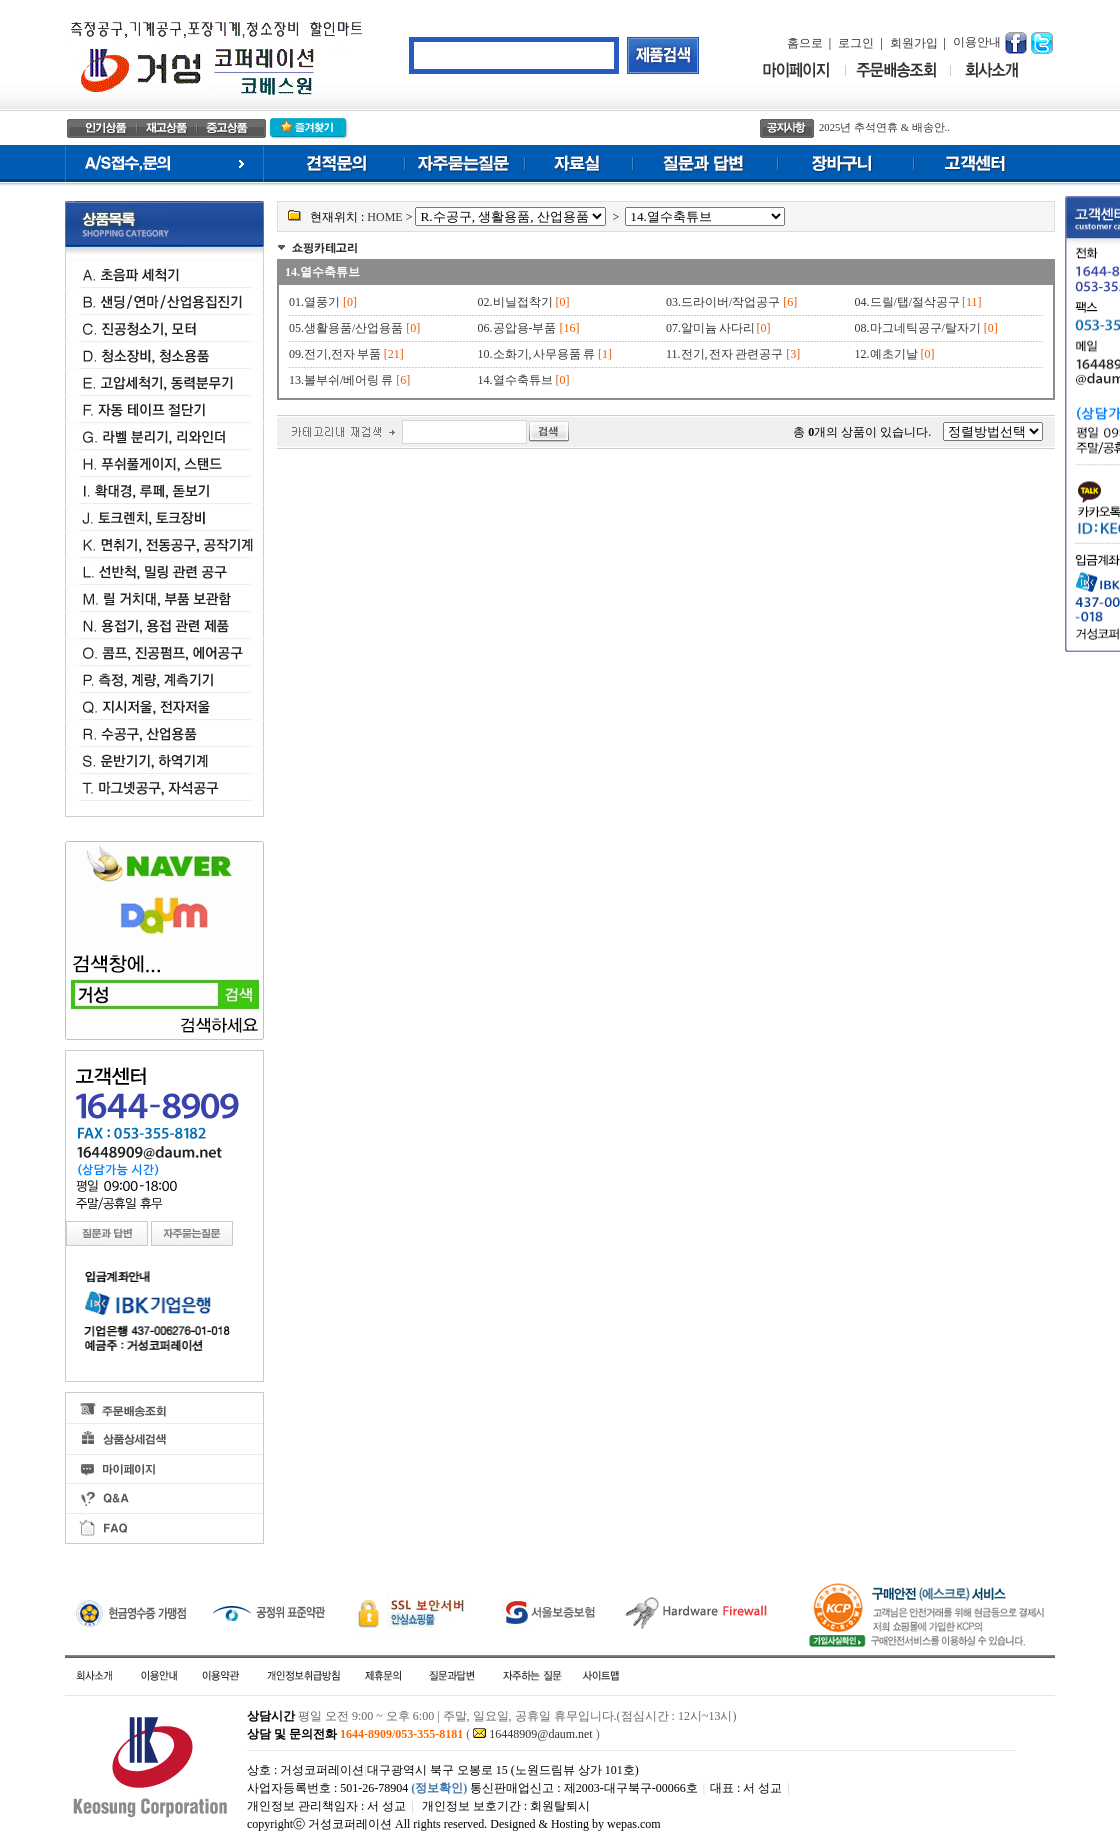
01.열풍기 (314, 302)
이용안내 (977, 42)
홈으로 (805, 43)
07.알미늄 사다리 (711, 328)
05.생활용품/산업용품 (346, 328)
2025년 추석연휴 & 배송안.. (884, 127)
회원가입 (914, 43)
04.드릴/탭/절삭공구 (908, 302)
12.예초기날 (886, 354)
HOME (384, 217)
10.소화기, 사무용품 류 (537, 354)
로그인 (856, 43)
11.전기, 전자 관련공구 (724, 354)
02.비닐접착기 (515, 302)
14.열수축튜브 (322, 272)
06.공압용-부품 (517, 328)
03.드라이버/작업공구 (723, 302)
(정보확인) (439, 1788)
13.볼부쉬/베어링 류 (341, 380)
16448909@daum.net (540, 1734)
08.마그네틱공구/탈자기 (918, 328)
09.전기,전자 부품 (335, 354)
